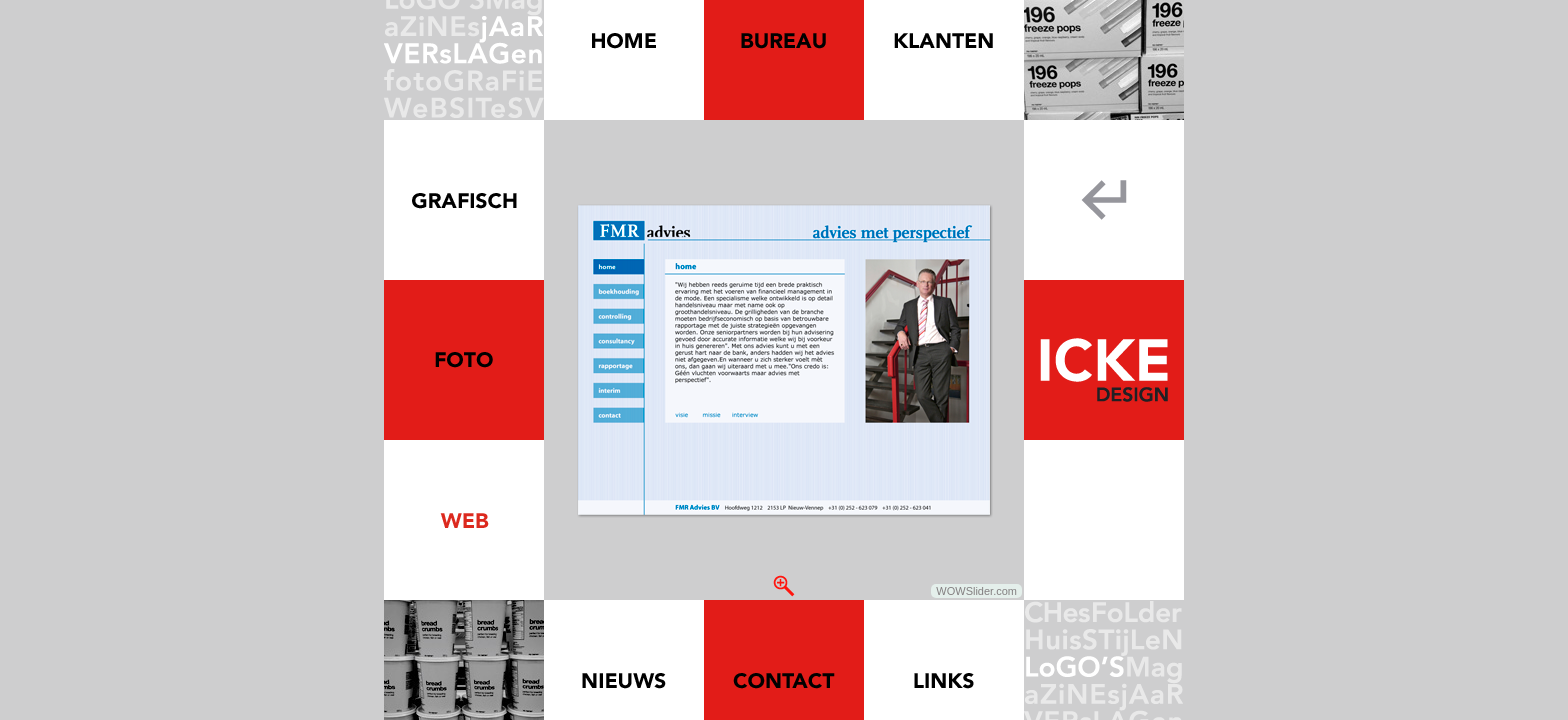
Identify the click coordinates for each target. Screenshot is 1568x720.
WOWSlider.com (976, 591)
